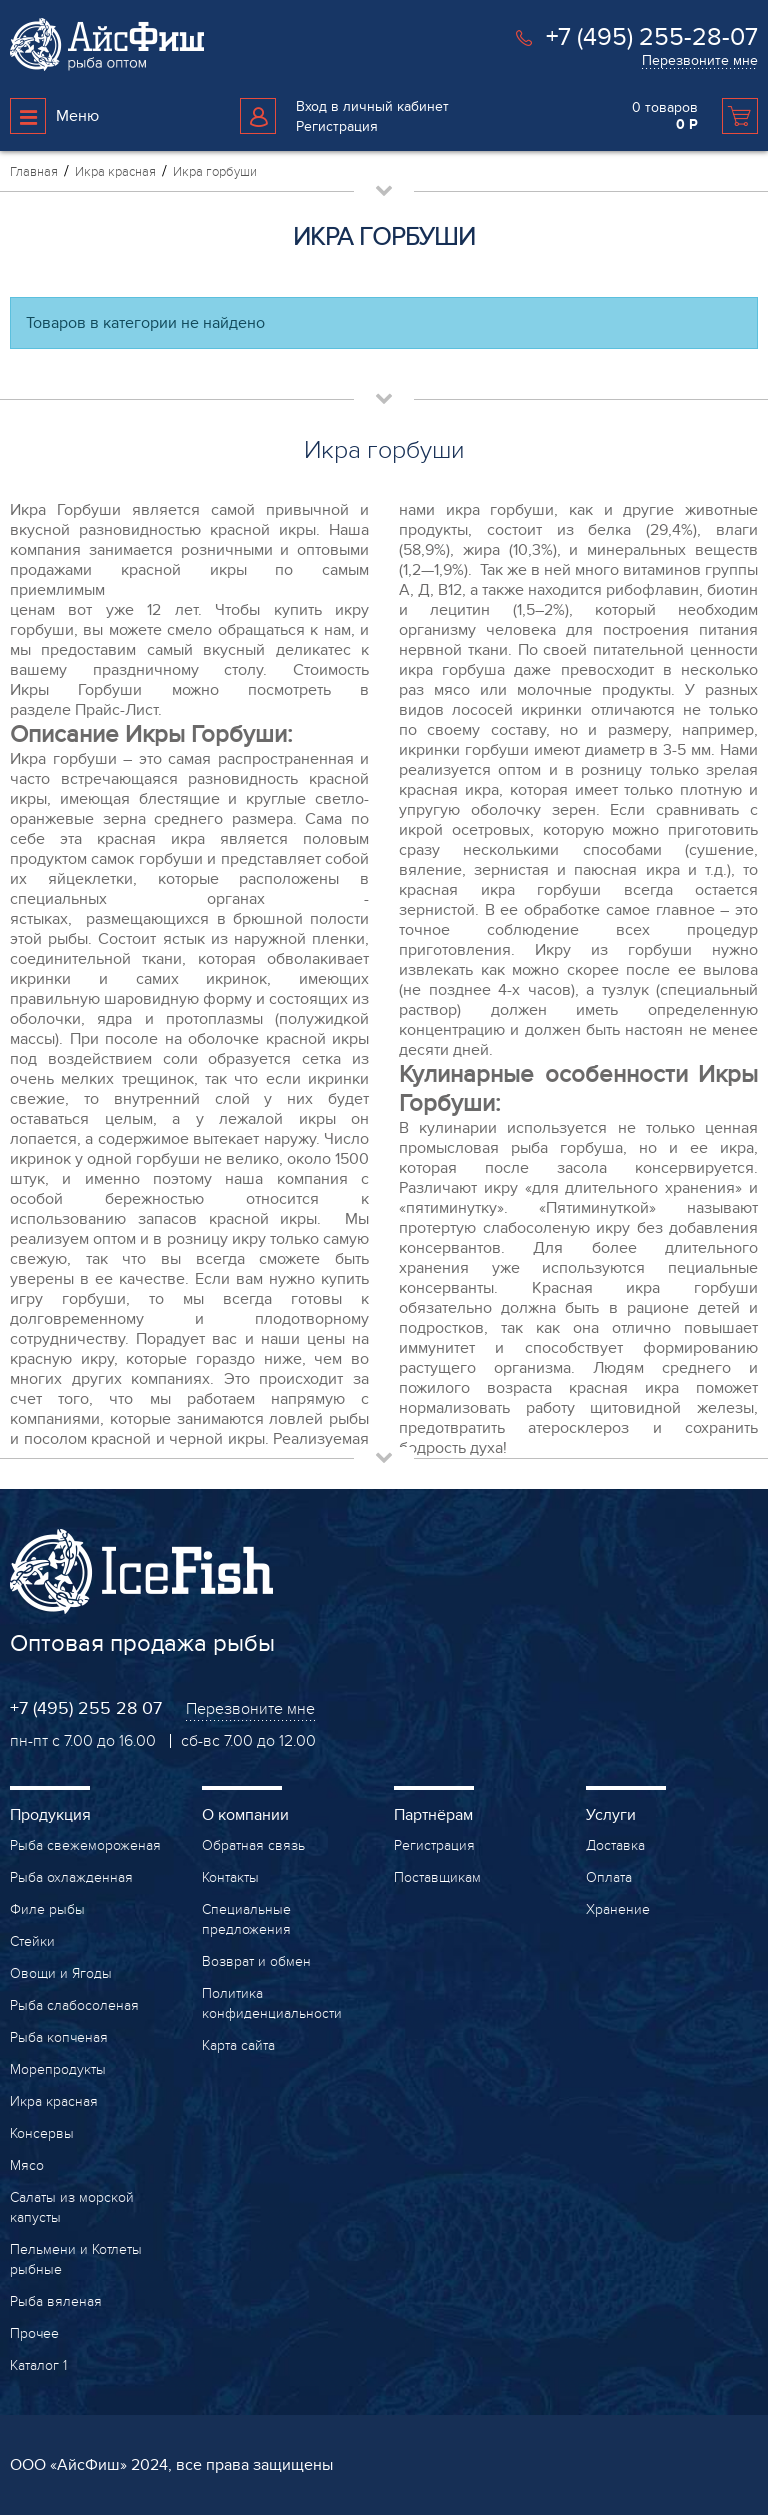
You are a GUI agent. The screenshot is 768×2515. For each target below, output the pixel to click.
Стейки (32, 1941)
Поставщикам (437, 1877)
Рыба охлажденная (71, 1877)
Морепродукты (58, 2069)
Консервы (42, 2133)
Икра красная (54, 2101)
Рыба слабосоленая (74, 2005)
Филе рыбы (47, 1909)
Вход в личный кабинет (372, 106)
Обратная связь (253, 1845)
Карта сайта (238, 2045)
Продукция (50, 1815)
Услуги (611, 1815)
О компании (245, 1815)
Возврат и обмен (256, 1961)
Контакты (230, 1877)
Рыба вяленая (56, 2301)
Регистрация (337, 126)
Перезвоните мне (700, 60)
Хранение (618, 1909)
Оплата (609, 1877)
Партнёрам (433, 1815)
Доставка (615, 1845)
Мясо (27, 2165)
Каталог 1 (38, 2365)
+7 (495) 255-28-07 (652, 37)
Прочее (34, 2333)
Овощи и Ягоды (61, 1973)
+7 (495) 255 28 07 (86, 1708)
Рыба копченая (59, 2037)
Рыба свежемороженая (85, 1845)
